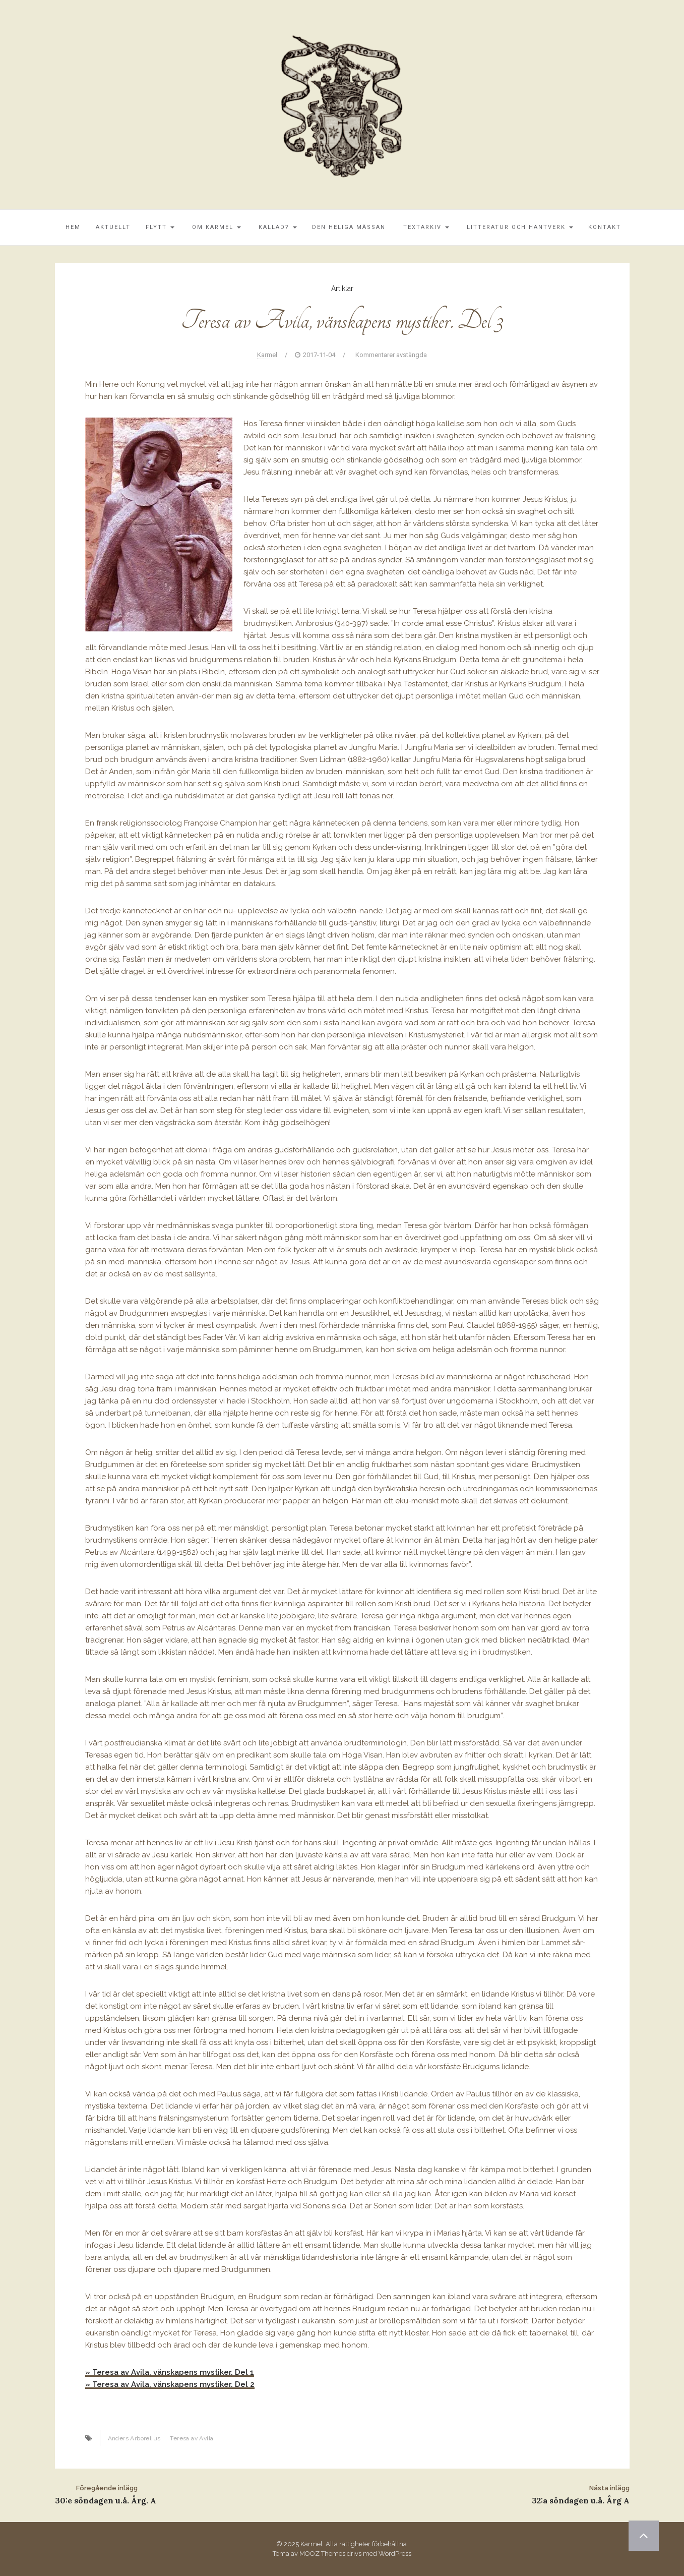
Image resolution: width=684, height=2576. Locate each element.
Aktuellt (113, 227)
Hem (72, 227)
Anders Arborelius (134, 2438)
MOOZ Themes (322, 2553)
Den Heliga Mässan (349, 227)
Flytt (160, 227)
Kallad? (276, 227)
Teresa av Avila (191, 2438)
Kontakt (604, 227)
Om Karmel (215, 227)
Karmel (267, 355)
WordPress (395, 2553)
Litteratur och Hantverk (518, 227)
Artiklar (342, 288)
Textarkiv (425, 227)
